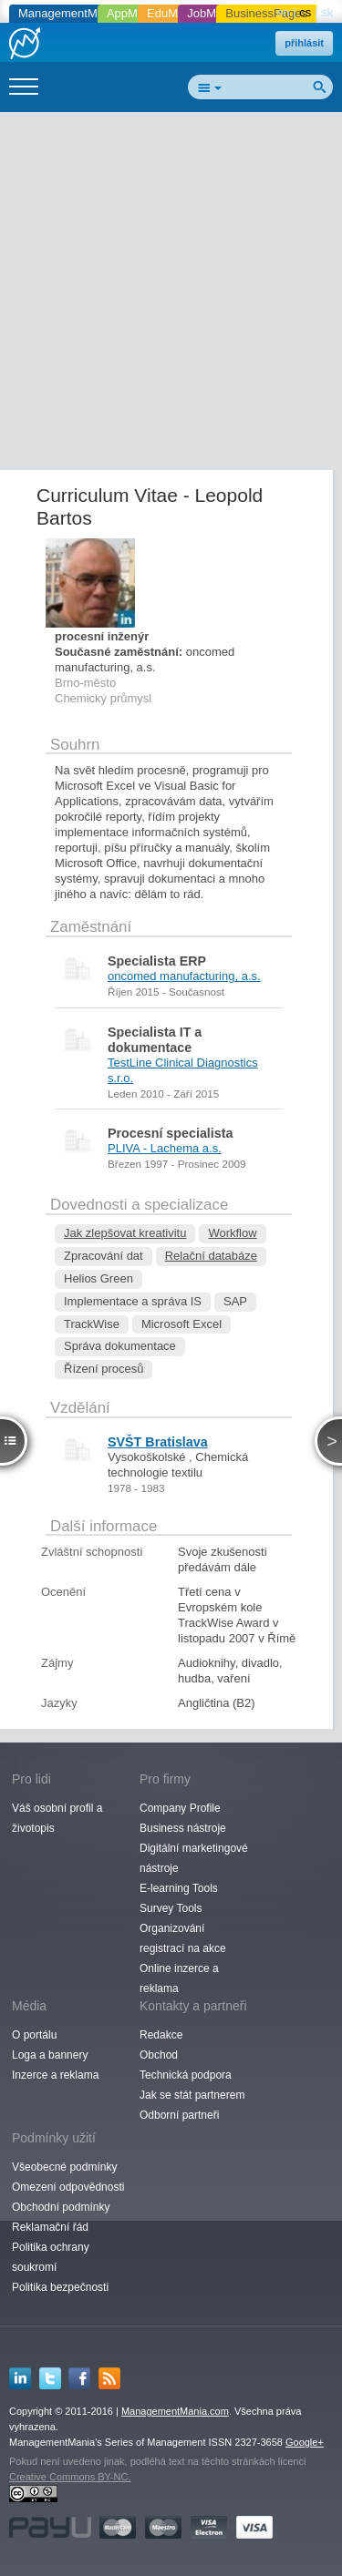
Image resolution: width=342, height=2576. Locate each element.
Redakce (161, 2035)
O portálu (34, 2035)
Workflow (232, 1233)
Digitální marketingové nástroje (194, 1858)
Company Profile (180, 1808)
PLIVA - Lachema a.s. (165, 1148)
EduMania (174, 13)
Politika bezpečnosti (60, 2287)
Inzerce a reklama (55, 2075)
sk (327, 12)
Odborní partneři (179, 2115)
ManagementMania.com (175, 2411)
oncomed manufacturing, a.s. (184, 976)
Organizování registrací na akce (183, 1938)
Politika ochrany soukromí (50, 2257)
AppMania (134, 13)
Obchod (159, 2055)
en (282, 12)
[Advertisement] (171, 294)
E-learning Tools (179, 1888)
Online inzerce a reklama (179, 1978)
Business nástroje (183, 1828)
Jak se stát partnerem (192, 2095)
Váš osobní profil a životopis (57, 1818)
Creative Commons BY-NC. (69, 2476)
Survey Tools (171, 1908)
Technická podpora (186, 2075)
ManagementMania (68, 13)
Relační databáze (211, 1255)
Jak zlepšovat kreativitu (125, 1233)
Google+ (304, 2442)
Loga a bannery (50, 2055)
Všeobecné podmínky (64, 2167)
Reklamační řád (50, 2227)
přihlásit (304, 42)
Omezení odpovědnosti (68, 2187)
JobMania (212, 13)
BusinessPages (266, 13)
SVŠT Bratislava (158, 1442)
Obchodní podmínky (60, 2207)
